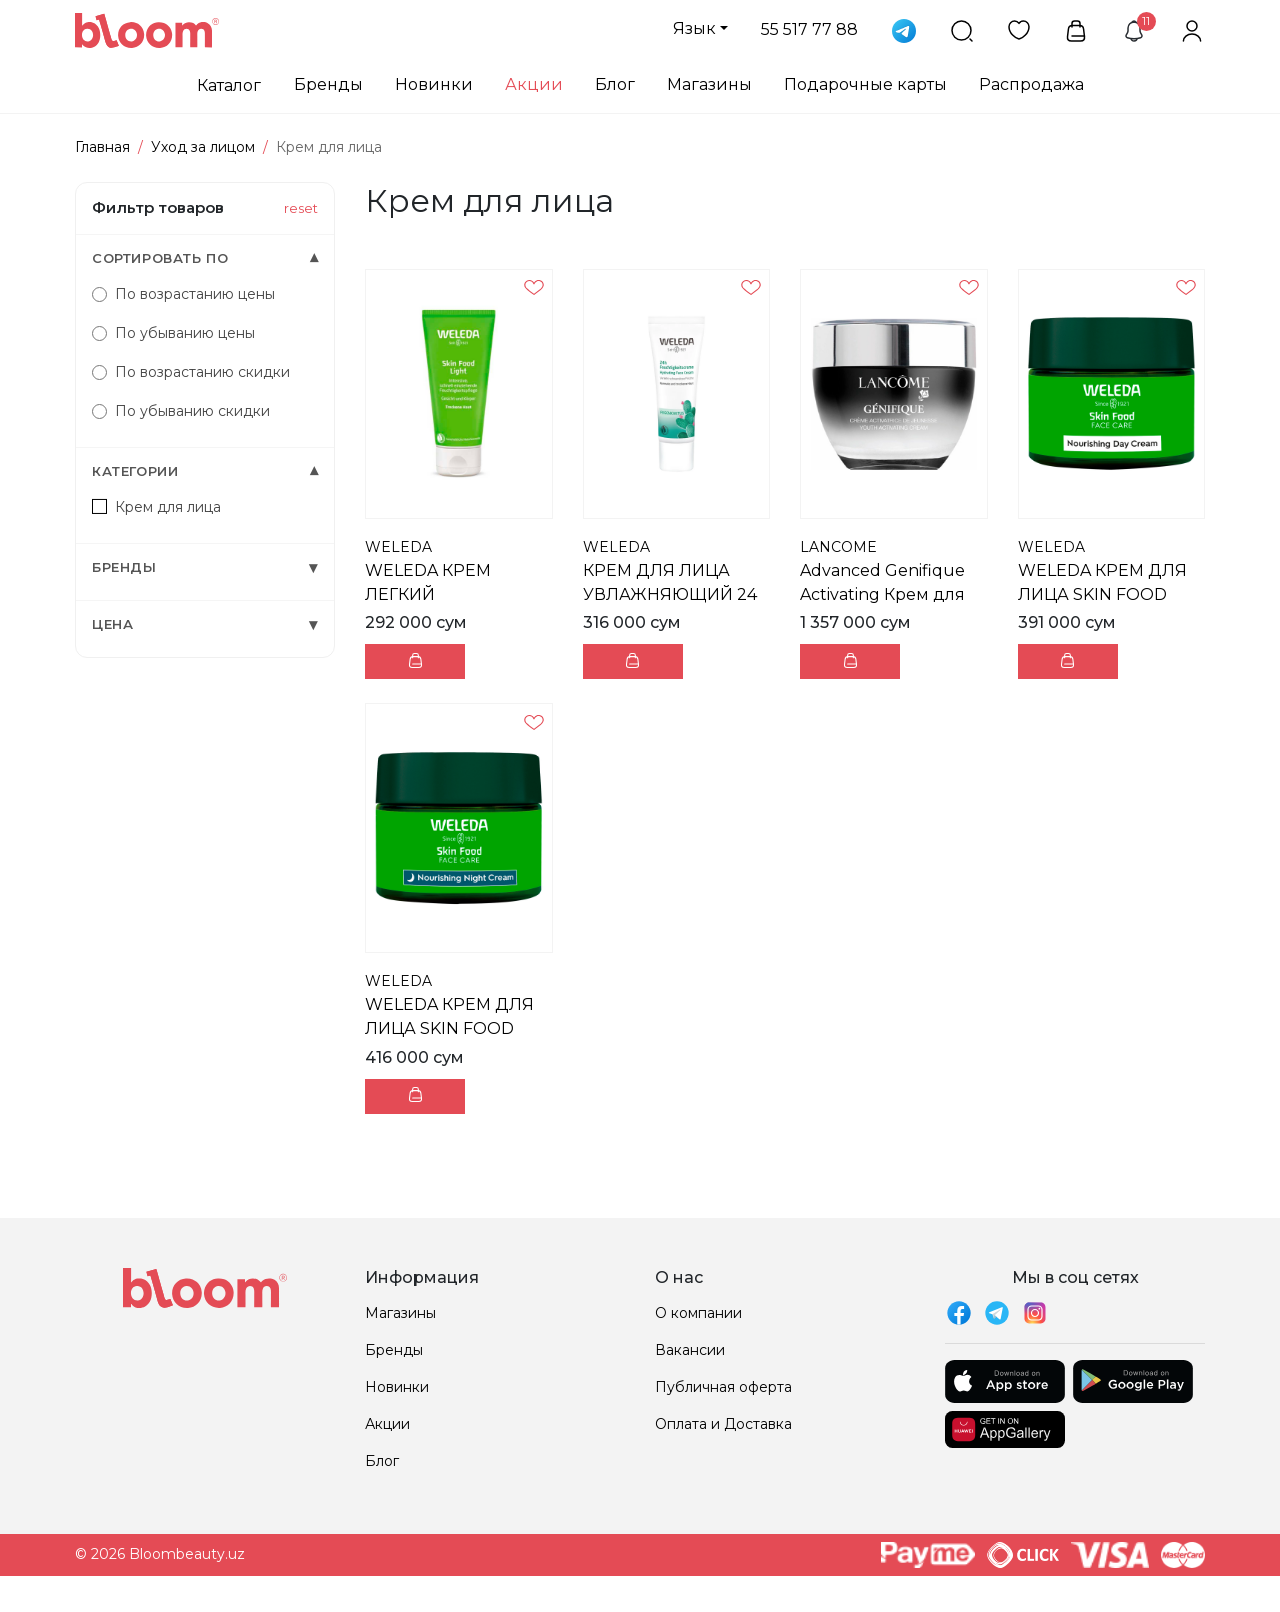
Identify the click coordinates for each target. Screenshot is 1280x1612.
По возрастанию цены (183, 294)
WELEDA (398, 547)
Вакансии (690, 1350)
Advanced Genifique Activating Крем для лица (882, 594)
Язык (694, 28)
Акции (534, 84)
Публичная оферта (723, 1387)
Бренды (328, 84)
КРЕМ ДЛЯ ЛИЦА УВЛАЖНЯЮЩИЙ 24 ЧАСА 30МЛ (670, 594)
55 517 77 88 (809, 29)
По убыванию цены (173, 333)
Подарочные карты (865, 84)
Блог (615, 84)
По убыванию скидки (181, 411)
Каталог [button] (229, 85)
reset (301, 208)
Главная (102, 147)
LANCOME (838, 547)
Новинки (434, 84)
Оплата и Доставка (723, 1424)
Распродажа (1031, 84)
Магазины (709, 84)
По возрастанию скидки (191, 372)
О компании (698, 1313)
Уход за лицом (203, 147)
